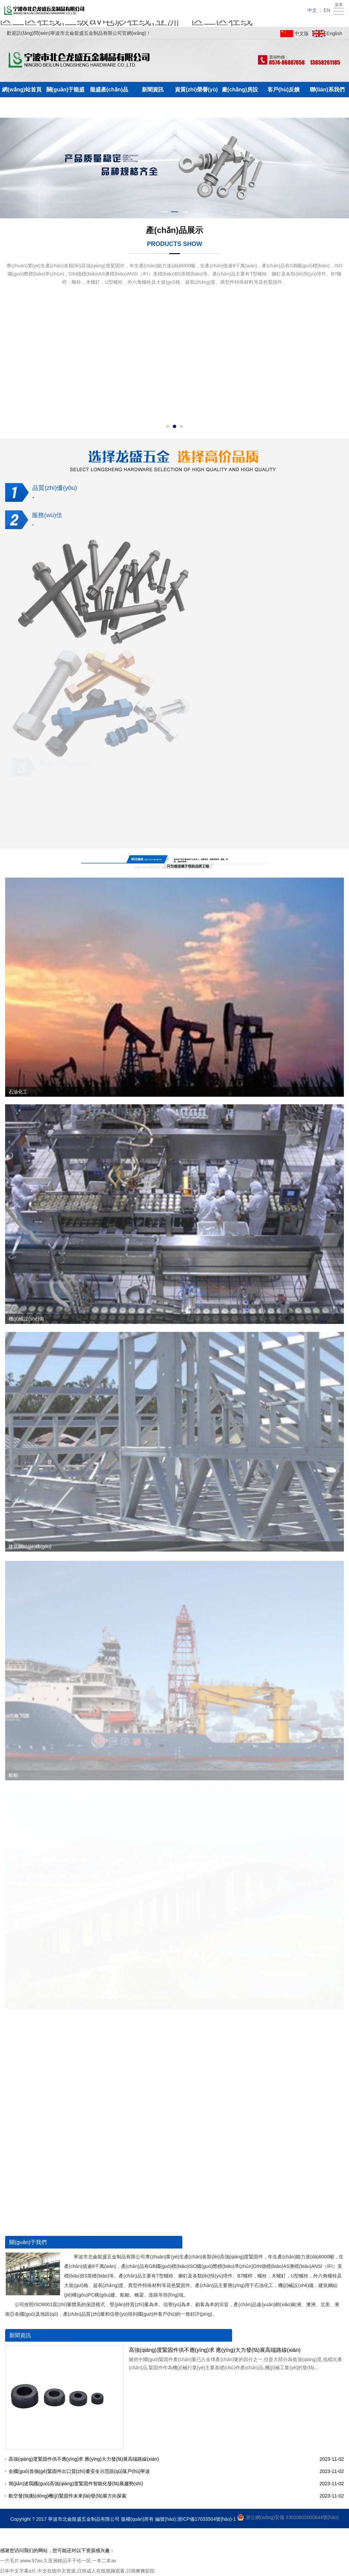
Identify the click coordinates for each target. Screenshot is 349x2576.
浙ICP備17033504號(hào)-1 (206, 2519)
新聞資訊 (153, 89)
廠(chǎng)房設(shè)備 (240, 92)
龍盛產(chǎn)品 (109, 89)
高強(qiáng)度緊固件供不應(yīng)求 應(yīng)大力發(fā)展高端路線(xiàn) (216, 2350)
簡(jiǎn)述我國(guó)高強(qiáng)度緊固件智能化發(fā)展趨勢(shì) (77, 2483)
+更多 (333, 2242)
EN (327, 10)
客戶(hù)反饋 (284, 89)
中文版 (301, 33)
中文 (312, 10)
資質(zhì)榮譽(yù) (196, 89)
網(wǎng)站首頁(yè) (22, 92)
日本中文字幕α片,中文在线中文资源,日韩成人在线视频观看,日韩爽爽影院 (77, 2571)
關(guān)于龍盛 (65, 89)
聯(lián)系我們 (327, 89)
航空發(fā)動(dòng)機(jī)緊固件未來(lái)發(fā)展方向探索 (68, 2496)
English (334, 33)
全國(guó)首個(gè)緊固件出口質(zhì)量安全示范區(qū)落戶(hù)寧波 (80, 2471)
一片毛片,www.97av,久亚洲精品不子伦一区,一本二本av (58, 2560)
